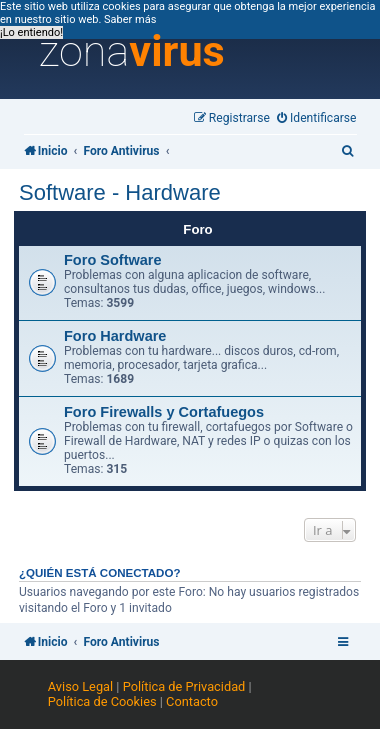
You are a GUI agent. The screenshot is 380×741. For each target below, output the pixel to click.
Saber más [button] (130, 19)
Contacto (192, 701)
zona (132, 52)
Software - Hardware (120, 192)
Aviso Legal (80, 686)
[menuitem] (317, 118)
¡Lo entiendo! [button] (31, 32)
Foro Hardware (115, 336)
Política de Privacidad (184, 686)
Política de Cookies (102, 701)
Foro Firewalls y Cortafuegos (164, 412)
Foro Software (113, 260)
